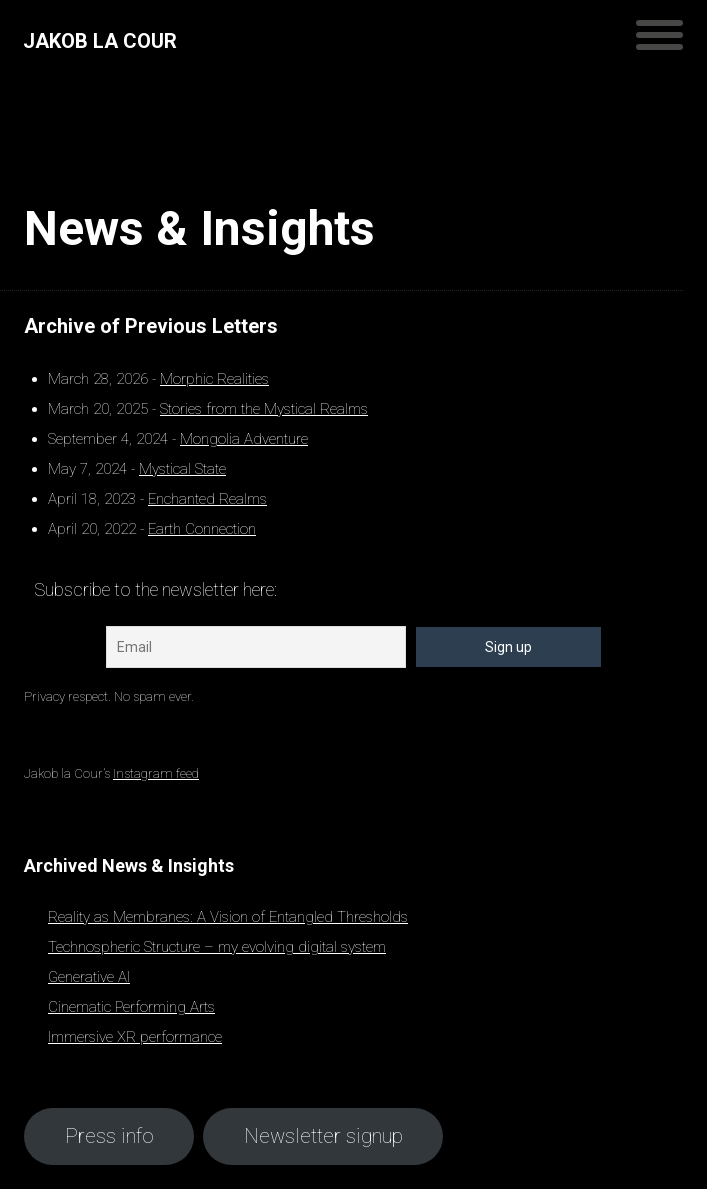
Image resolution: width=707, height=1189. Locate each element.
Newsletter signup (323, 1136)
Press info (109, 1136)
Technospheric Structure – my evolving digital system (217, 947)
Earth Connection (202, 529)
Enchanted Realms (207, 499)
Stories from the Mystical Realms (264, 409)
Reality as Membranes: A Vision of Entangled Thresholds (228, 917)
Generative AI (89, 977)
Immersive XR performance (135, 1037)
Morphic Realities (214, 379)
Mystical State (182, 469)
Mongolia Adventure (244, 439)
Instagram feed (156, 773)
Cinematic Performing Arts (131, 1007)
